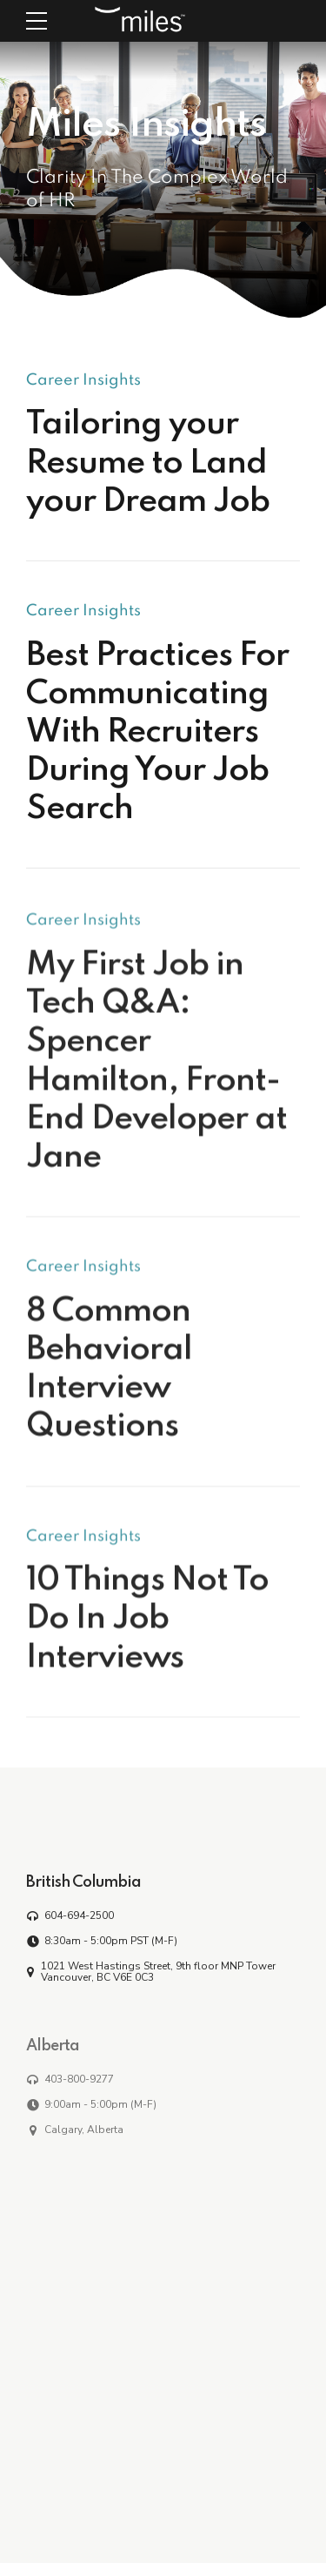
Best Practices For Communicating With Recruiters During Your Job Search (157, 733)
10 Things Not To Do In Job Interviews (147, 1631)
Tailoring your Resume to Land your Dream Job (147, 464)
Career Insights (83, 380)
